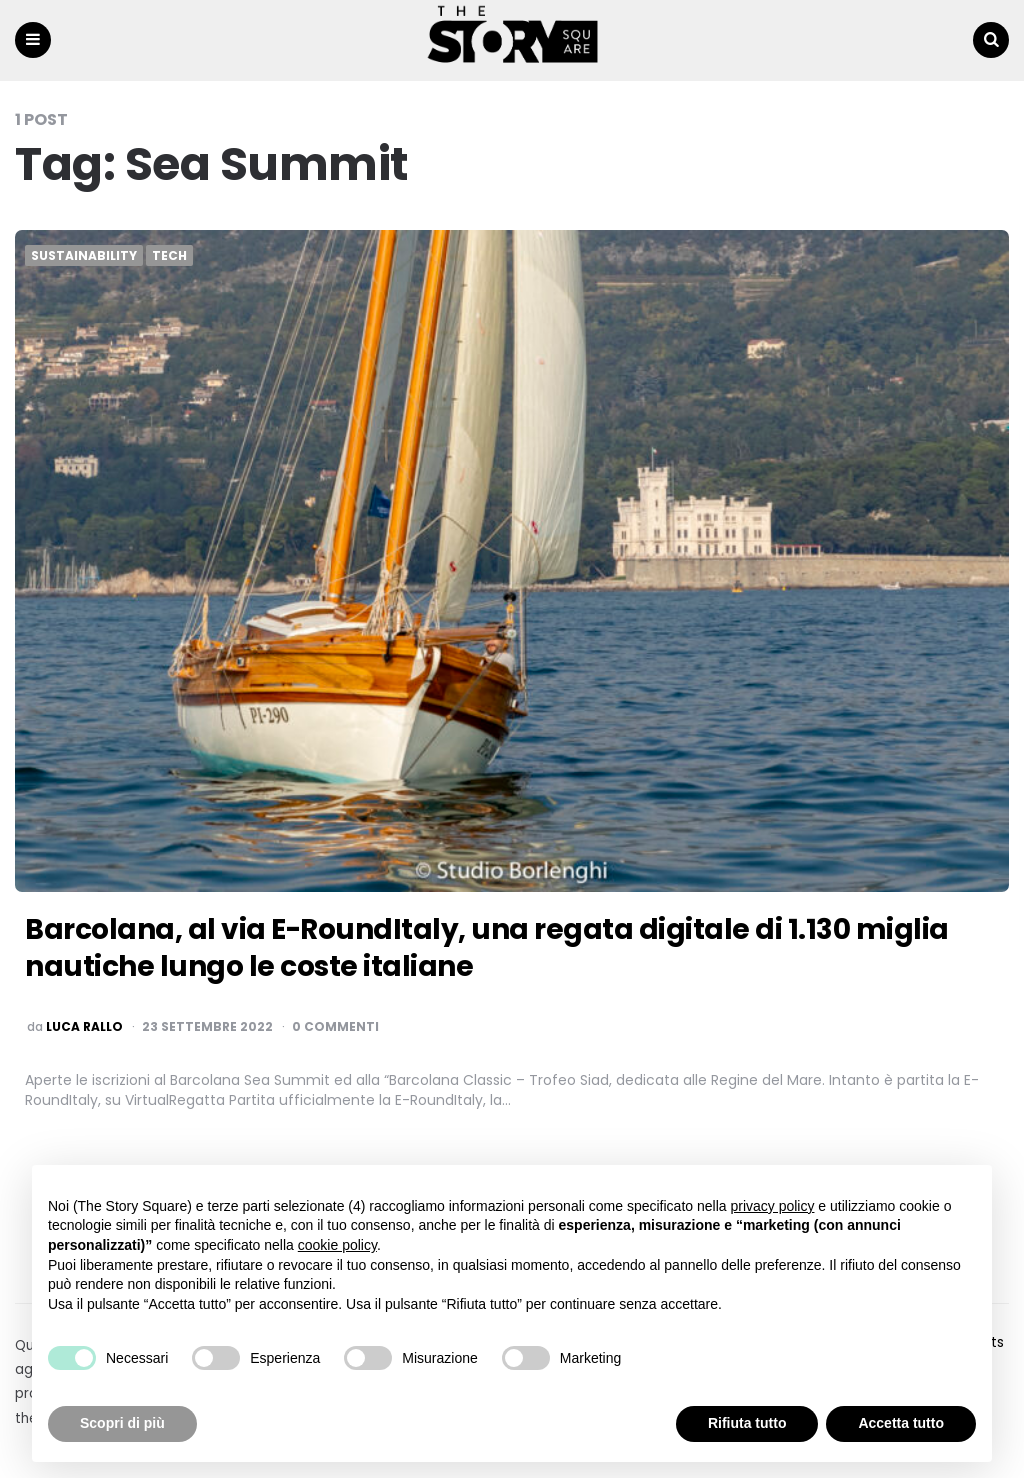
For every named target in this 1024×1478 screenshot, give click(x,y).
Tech (169, 256)
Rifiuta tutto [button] (747, 1423)
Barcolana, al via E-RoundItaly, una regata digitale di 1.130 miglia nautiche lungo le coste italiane (487, 947)
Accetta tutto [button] (901, 1423)
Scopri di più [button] (122, 1423)
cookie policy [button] (337, 1245)
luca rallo (84, 1027)
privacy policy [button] (772, 1206)
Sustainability (84, 256)
